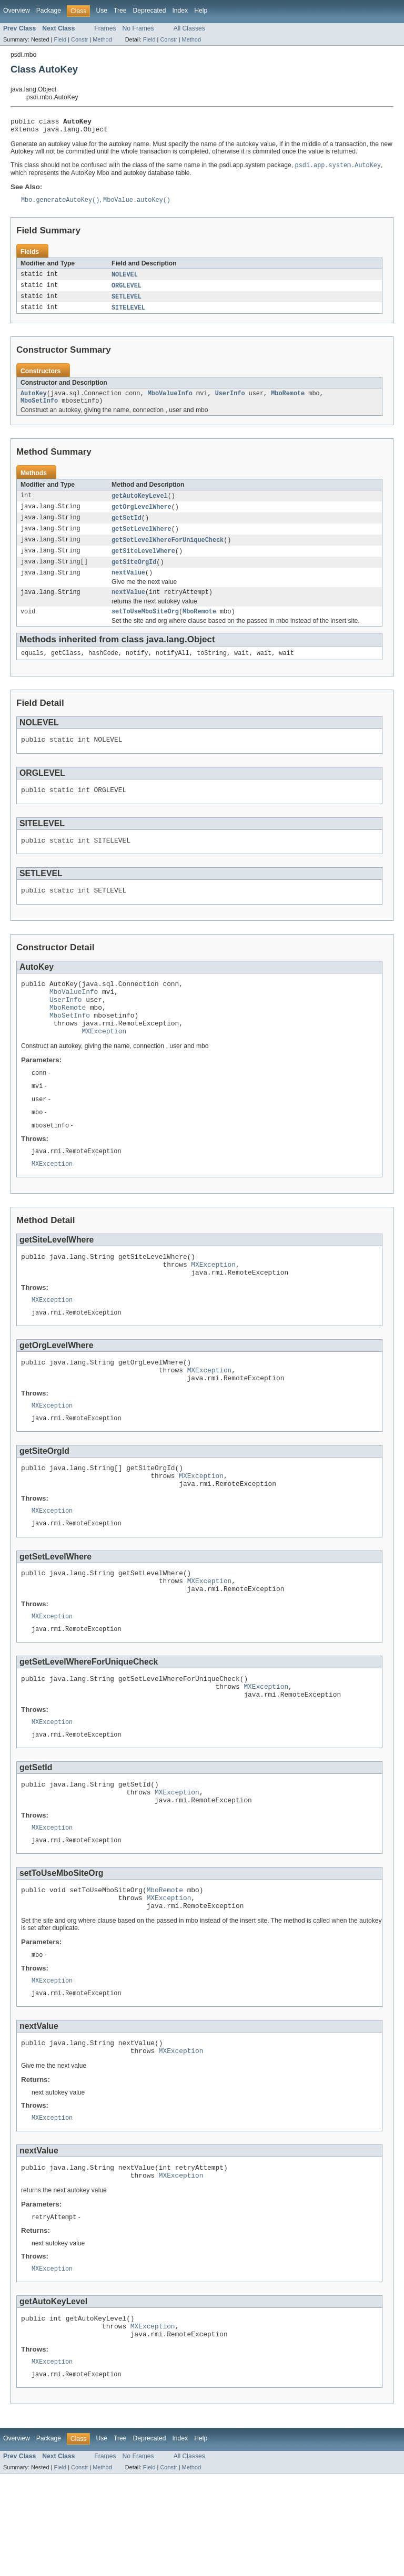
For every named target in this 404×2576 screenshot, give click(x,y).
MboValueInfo (170, 400)
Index (180, 10)
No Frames (138, 28)
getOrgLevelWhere (141, 516)
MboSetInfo (39, 409)
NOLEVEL (125, 279)
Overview (16, 10)
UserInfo (230, 400)
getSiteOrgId (134, 574)
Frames (105, 28)
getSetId (127, 528)
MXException (104, 1064)
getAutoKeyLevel (140, 504)
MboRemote (288, 400)
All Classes (189, 28)
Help (200, 10)
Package (48, 10)
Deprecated (149, 10)
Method (102, 39)
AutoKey (34, 400)
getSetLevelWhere (141, 539)
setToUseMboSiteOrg (145, 626)
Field (60, 39)
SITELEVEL (128, 314)
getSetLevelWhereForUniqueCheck (168, 551)
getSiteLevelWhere (143, 562)
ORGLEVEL (127, 290)
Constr (79, 39)
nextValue (128, 585)
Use (101, 10)
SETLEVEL (127, 302)
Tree (120, 10)
